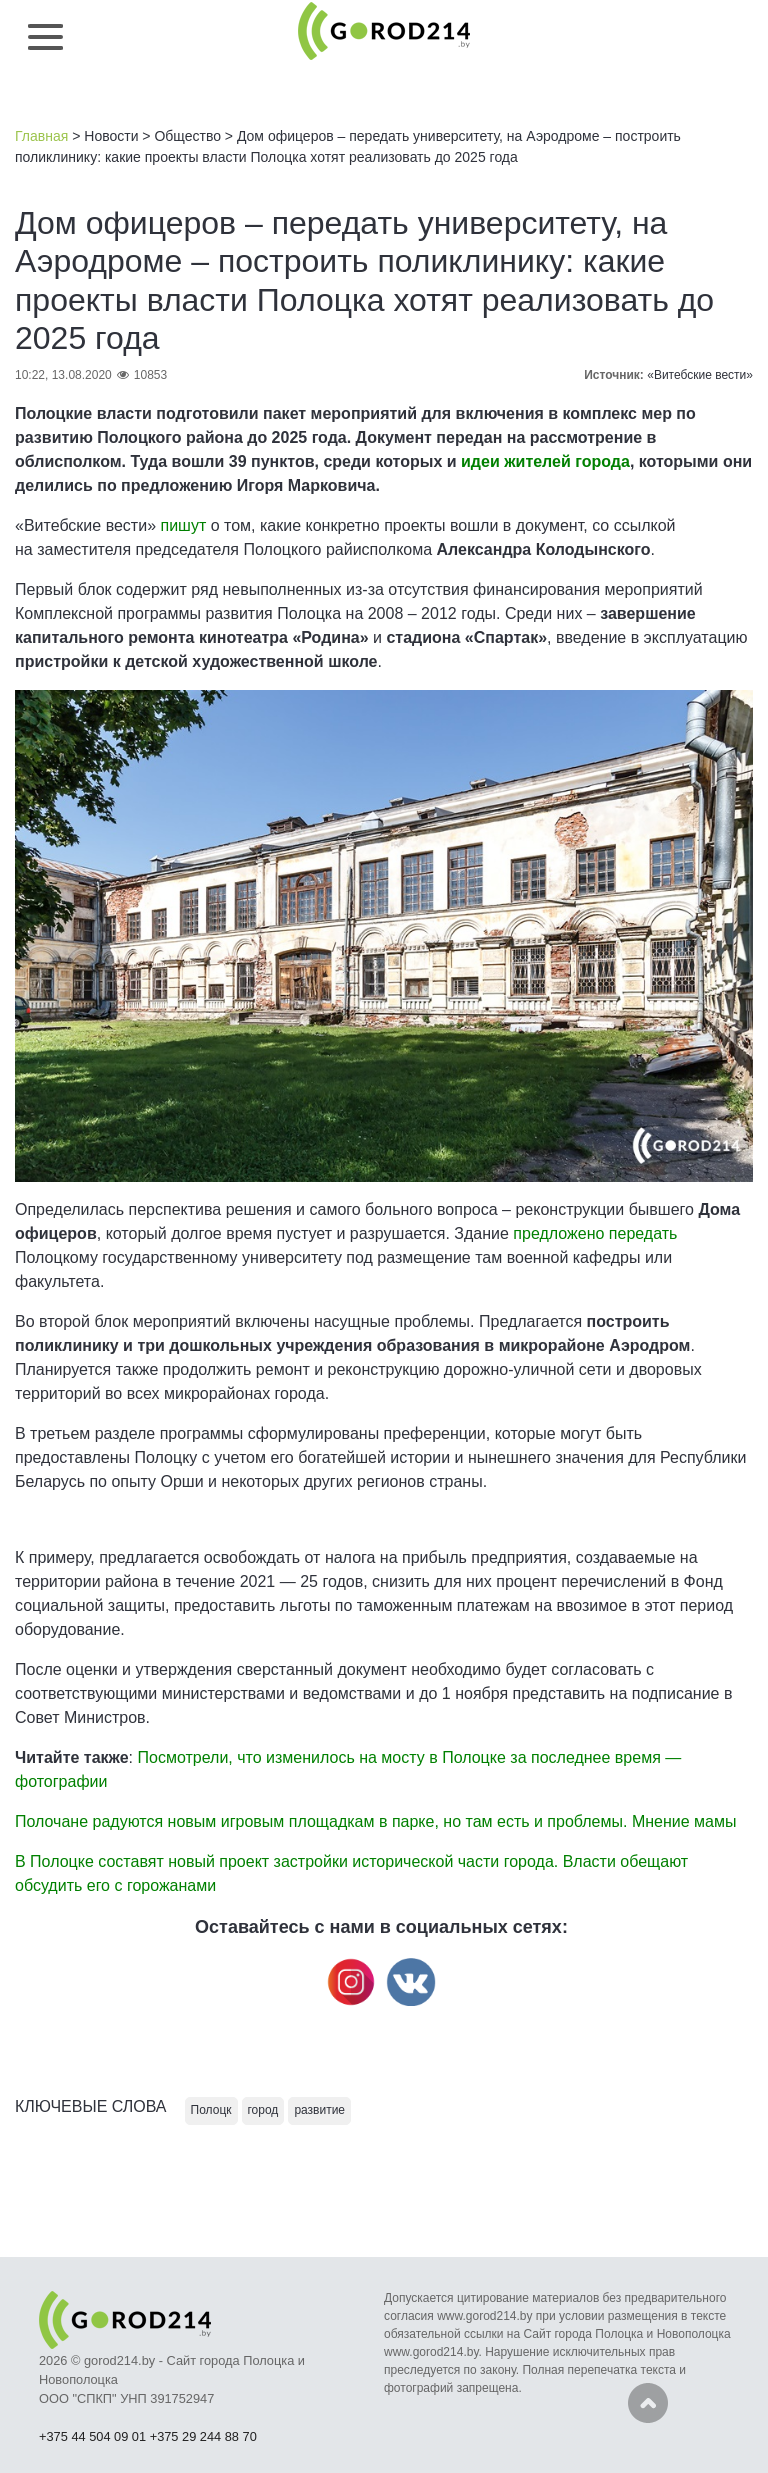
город (263, 2110)
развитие (319, 2110)
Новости (111, 136)
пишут (183, 525)
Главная (41, 136)
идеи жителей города (545, 461)
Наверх (648, 2403)
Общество (187, 136)
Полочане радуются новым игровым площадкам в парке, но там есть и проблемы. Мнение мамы (375, 1821)
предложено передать (595, 1233)
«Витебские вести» (700, 375)
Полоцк (211, 2110)
